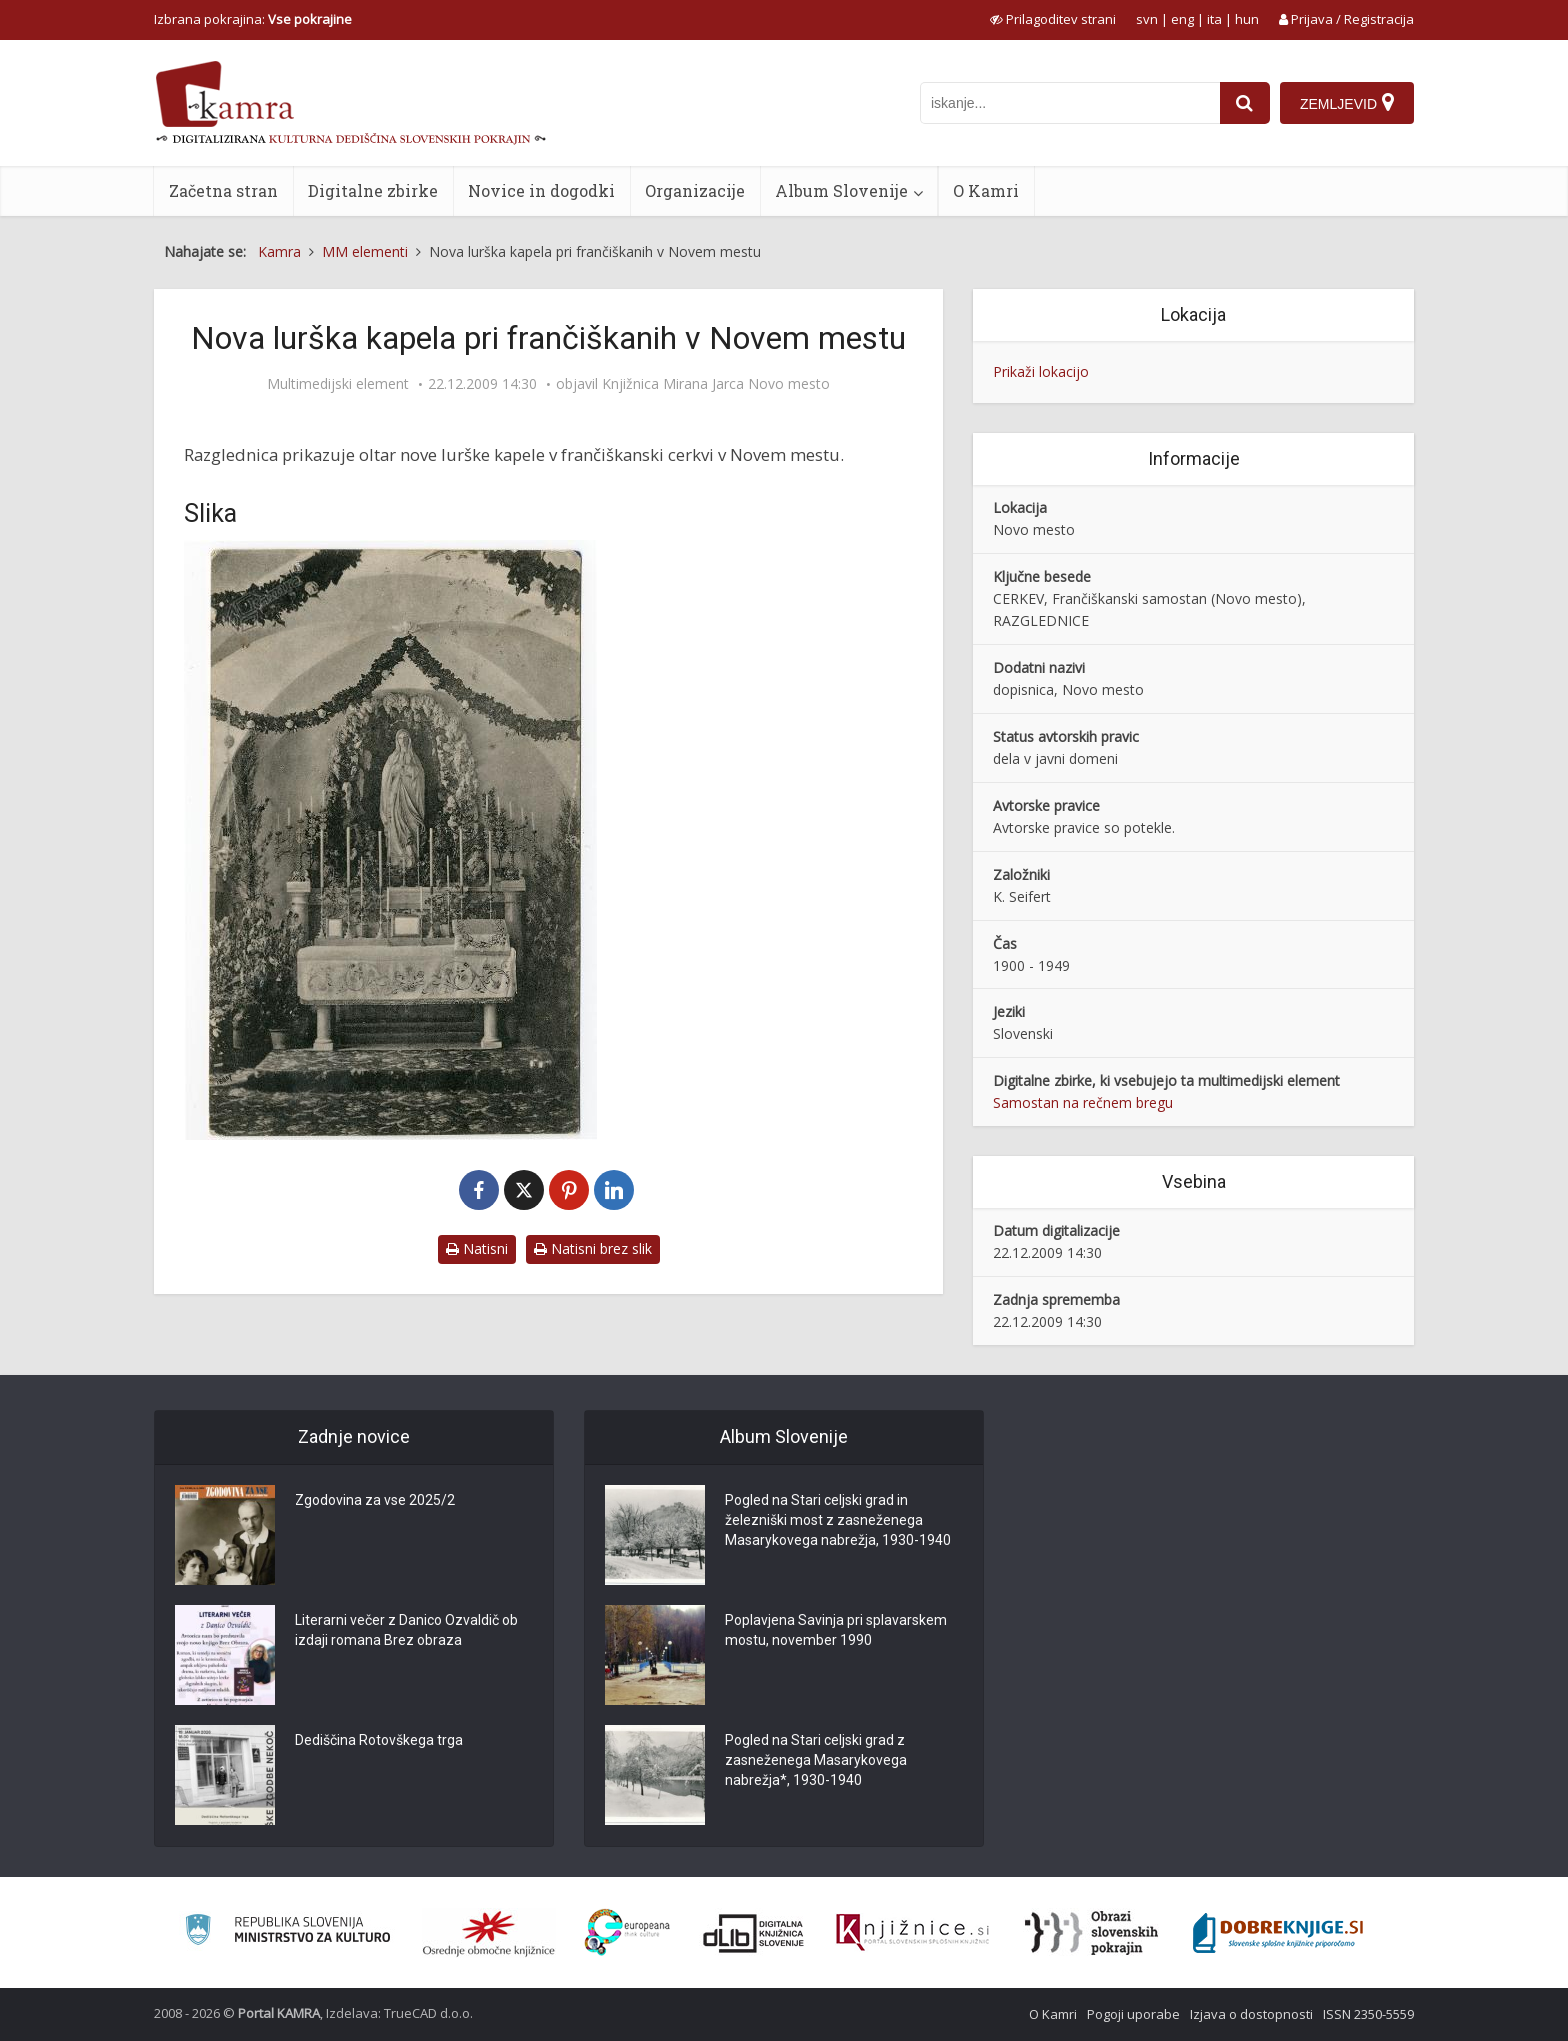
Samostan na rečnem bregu (1083, 1102)
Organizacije (695, 190)
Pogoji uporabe (1133, 2014)
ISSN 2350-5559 (1368, 2014)
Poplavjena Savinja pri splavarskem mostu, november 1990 (836, 1630)
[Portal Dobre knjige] (1278, 1933)
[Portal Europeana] (627, 1932)
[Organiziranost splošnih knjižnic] (489, 1933)
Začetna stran (223, 190)
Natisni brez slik (593, 1248)
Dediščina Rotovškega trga (379, 1740)
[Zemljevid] (1347, 103)
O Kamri (986, 190)
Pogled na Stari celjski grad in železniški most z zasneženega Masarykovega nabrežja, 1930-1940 (838, 1520)
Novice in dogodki (541, 190)
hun (1247, 19)
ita (1214, 19)
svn (1147, 19)
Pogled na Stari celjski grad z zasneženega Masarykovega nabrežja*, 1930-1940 (816, 1760)
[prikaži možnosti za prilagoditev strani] (1053, 19)
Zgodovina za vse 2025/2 (375, 1500)
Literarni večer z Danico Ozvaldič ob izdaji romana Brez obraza (406, 1630)
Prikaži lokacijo (1041, 371)
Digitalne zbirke (373, 190)
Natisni (477, 1248)
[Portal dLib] (754, 1933)
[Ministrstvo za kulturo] (287, 1932)
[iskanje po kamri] (1070, 103)
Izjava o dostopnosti (1251, 2014)
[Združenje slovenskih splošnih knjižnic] (912, 1933)
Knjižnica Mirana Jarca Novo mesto (716, 384)
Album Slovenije (841, 190)
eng (1182, 19)
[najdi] (1245, 103)
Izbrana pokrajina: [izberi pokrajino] (253, 19)
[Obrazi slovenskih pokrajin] (1091, 1933)
